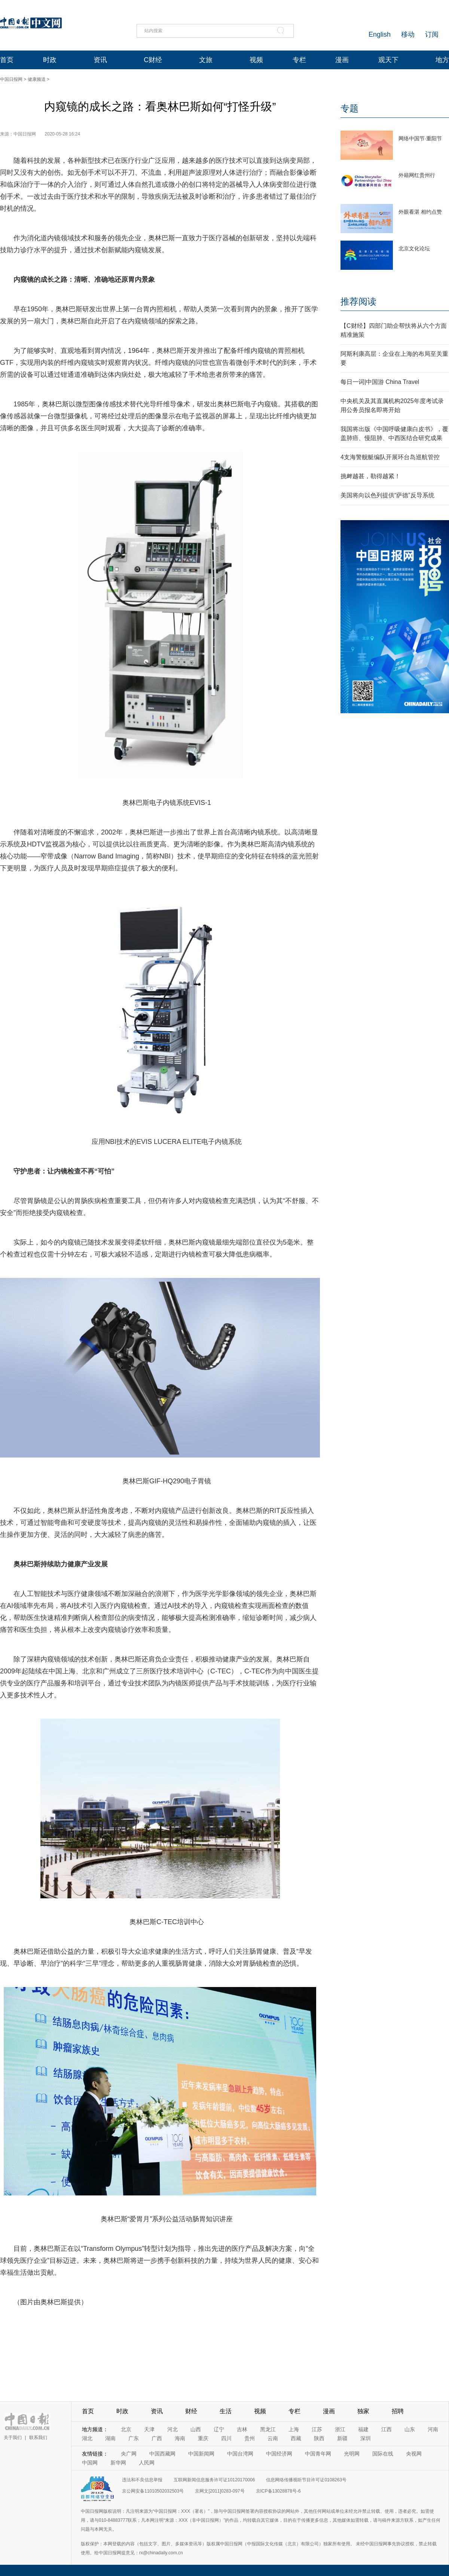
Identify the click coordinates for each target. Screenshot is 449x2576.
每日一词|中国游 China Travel (379, 382)
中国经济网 (279, 2454)
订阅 (432, 34)
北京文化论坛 (414, 248)
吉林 (242, 2429)
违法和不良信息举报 (142, 2479)
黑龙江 (268, 2429)
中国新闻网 (201, 2454)
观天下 (388, 60)
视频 (256, 60)
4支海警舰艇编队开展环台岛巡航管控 (390, 457)
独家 (363, 2411)
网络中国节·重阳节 (420, 138)
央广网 (129, 2454)
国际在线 (382, 2454)
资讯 (100, 60)
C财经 (153, 60)
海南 (180, 2438)
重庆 (203, 2438)
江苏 (317, 2429)
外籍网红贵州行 (416, 175)
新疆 (342, 2438)
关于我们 (13, 2437)
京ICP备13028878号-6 (278, 2491)
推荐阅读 (358, 301)
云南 (273, 2438)
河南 (433, 2429)
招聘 (398, 2411)
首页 (6, 60)
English (380, 34)
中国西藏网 (162, 2454)
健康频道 (37, 79)
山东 (409, 2429)
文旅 (206, 60)
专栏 (299, 60)
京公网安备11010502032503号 (153, 2491)
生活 (226, 2411)
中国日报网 (11, 79)
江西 (386, 2429)
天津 (149, 2429)
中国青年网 (318, 2454)
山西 (195, 2429)
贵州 (249, 2438)
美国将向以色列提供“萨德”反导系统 (387, 495)
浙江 (340, 2429)
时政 (49, 60)
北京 (126, 2429)
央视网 (414, 2454)
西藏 (296, 2438)
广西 (157, 2438)
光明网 (352, 2454)
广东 (133, 2438)
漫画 (342, 60)
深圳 (365, 2438)
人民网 (147, 2463)
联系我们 (38, 2437)
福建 (363, 2429)
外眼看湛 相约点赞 (420, 212)
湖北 (87, 2438)
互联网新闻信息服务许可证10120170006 (214, 2479)
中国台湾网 (240, 2454)
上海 (293, 2429)
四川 (226, 2438)
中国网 (90, 2463)
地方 (442, 60)
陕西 (319, 2438)
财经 (191, 2411)
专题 (349, 108)
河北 (172, 2429)
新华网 (118, 2463)
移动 (408, 34)
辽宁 (219, 2429)
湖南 (110, 2438)
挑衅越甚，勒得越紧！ (370, 476)
